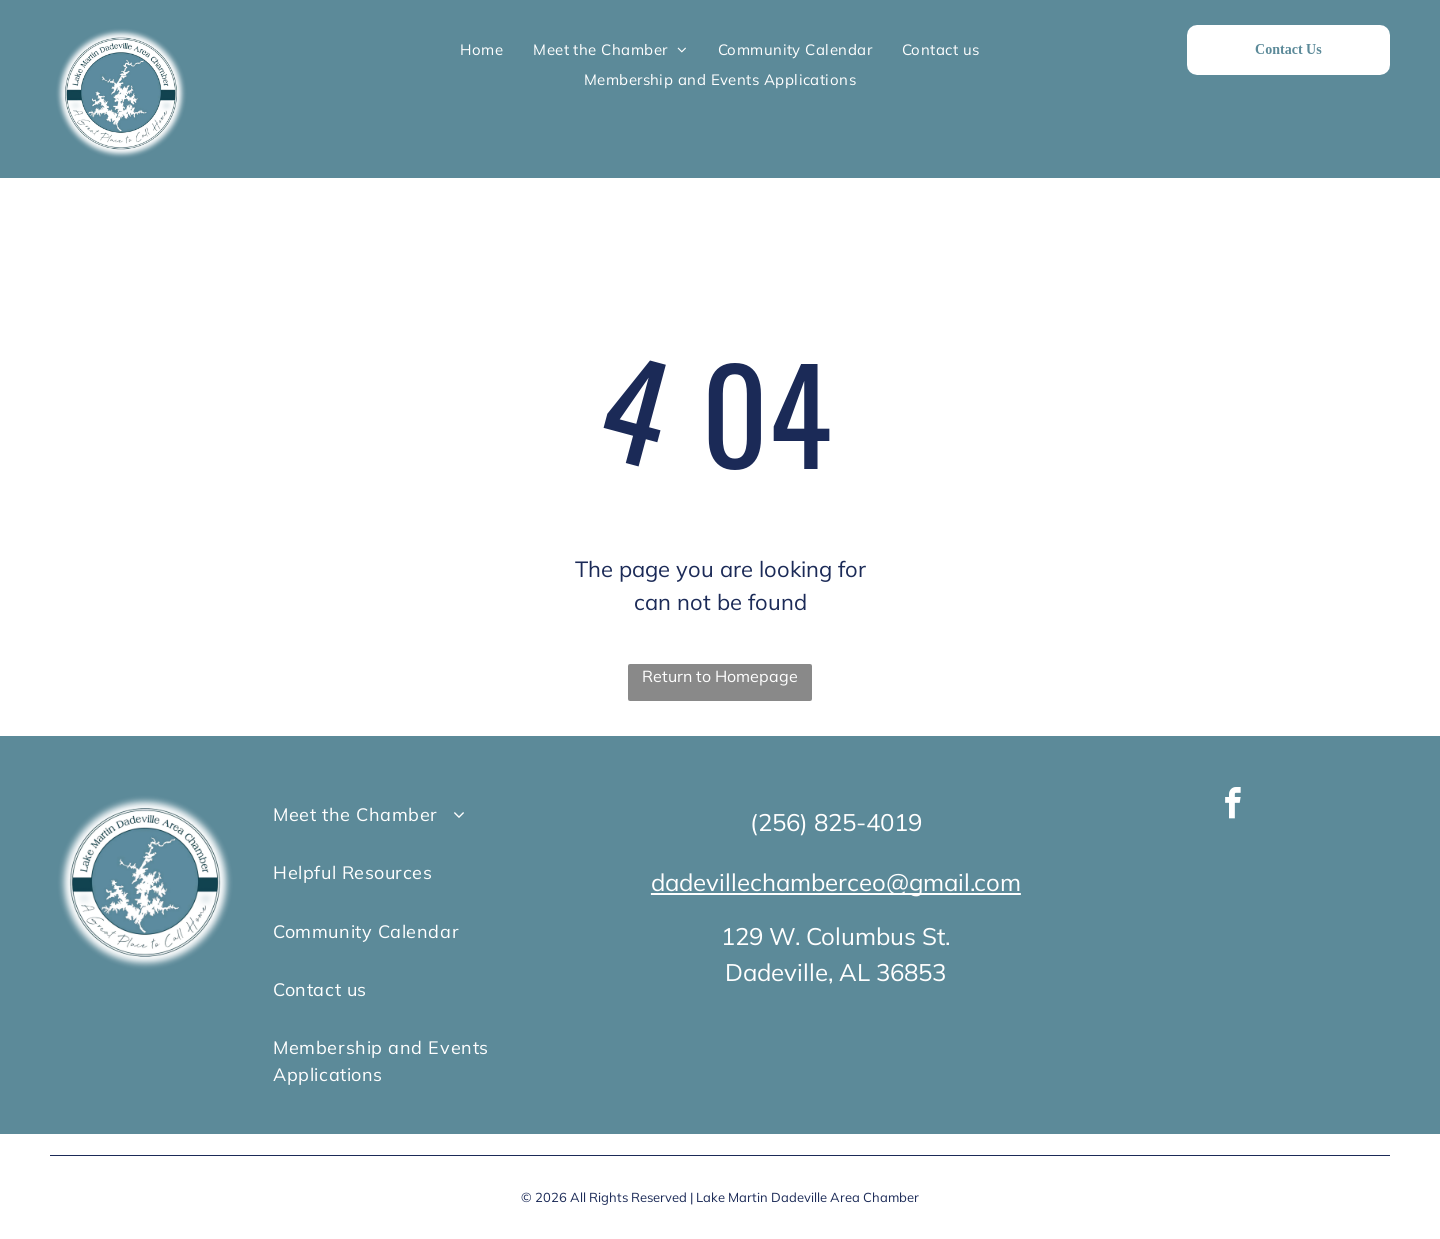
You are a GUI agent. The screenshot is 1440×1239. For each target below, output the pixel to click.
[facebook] (1233, 806)
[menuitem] (481, 49)
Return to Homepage (720, 676)
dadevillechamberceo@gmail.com (836, 882)
